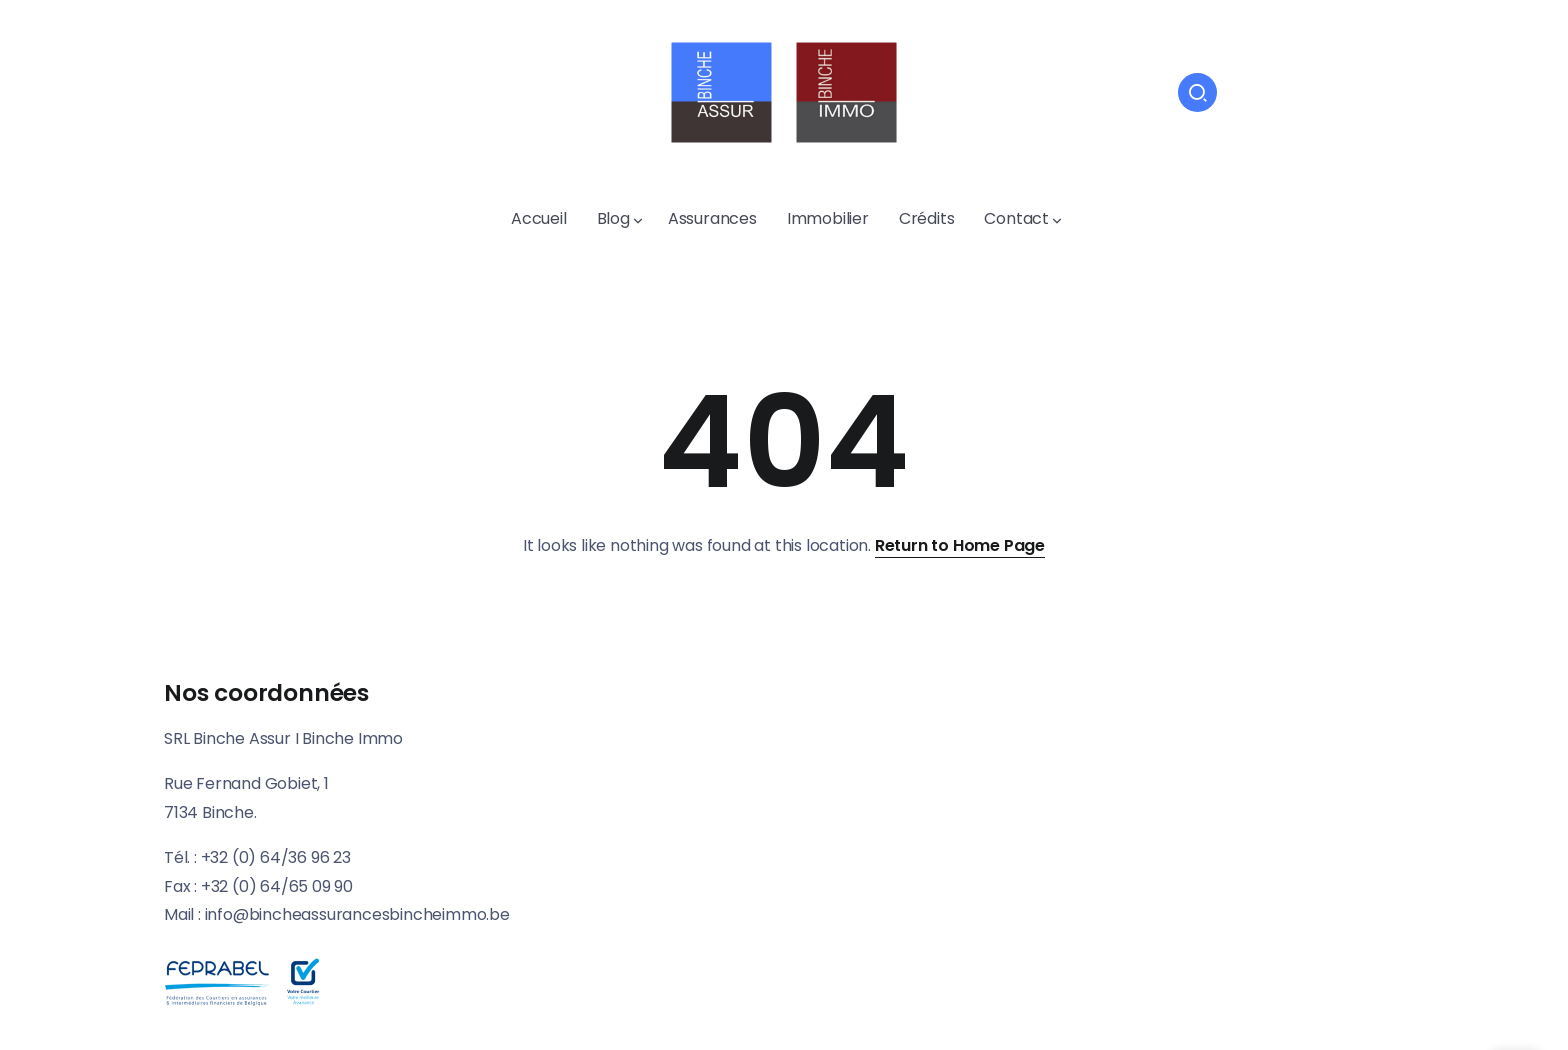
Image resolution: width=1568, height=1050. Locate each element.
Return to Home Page (960, 545)
